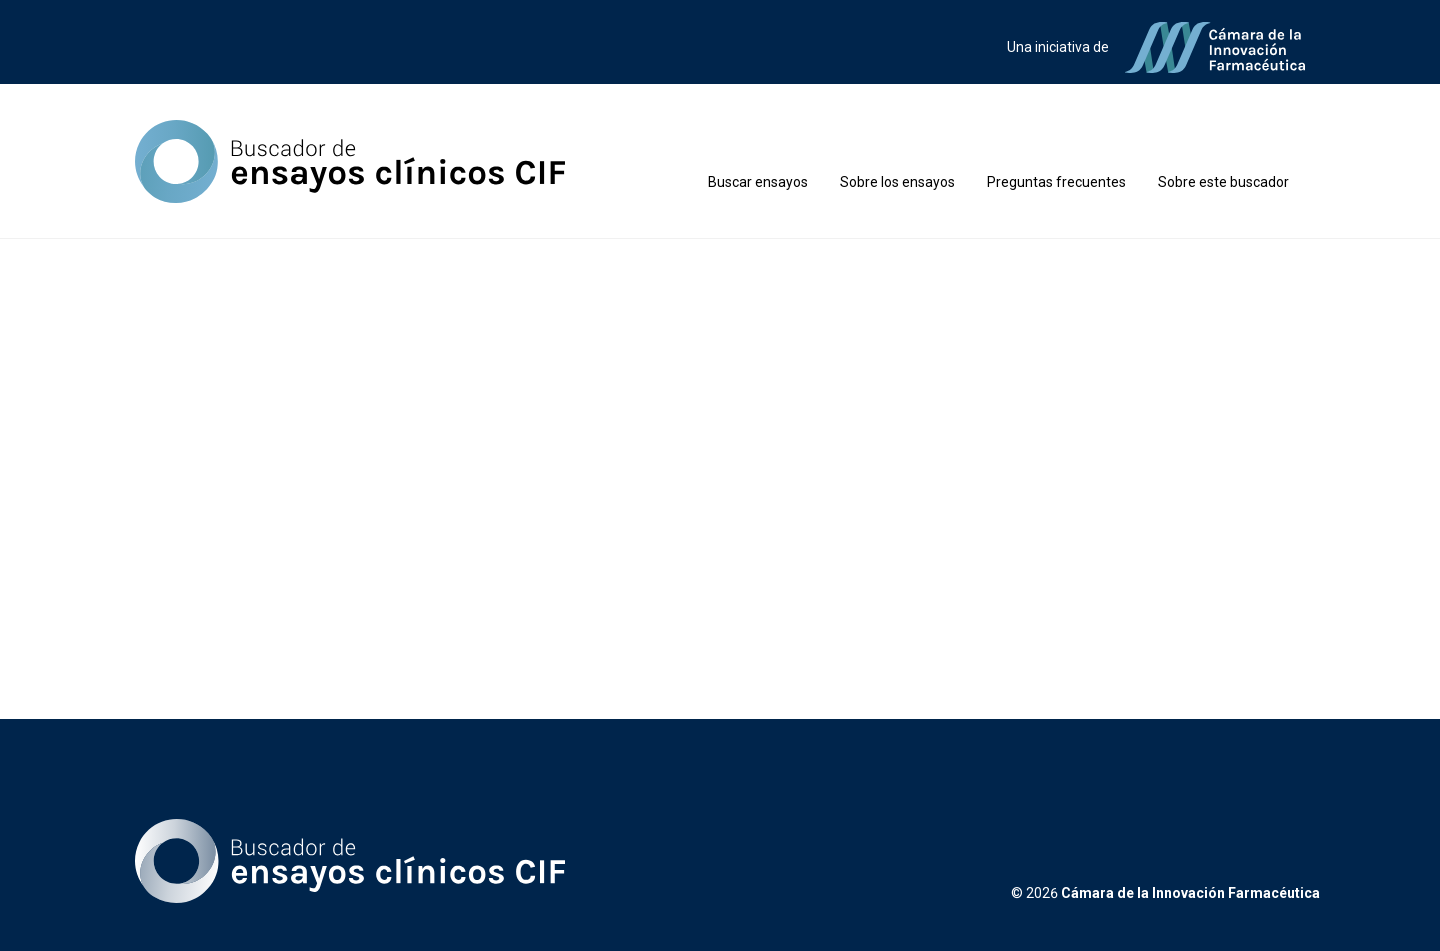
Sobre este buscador (1223, 182)
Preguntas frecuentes (1056, 182)
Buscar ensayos (758, 182)
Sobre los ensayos (897, 182)
